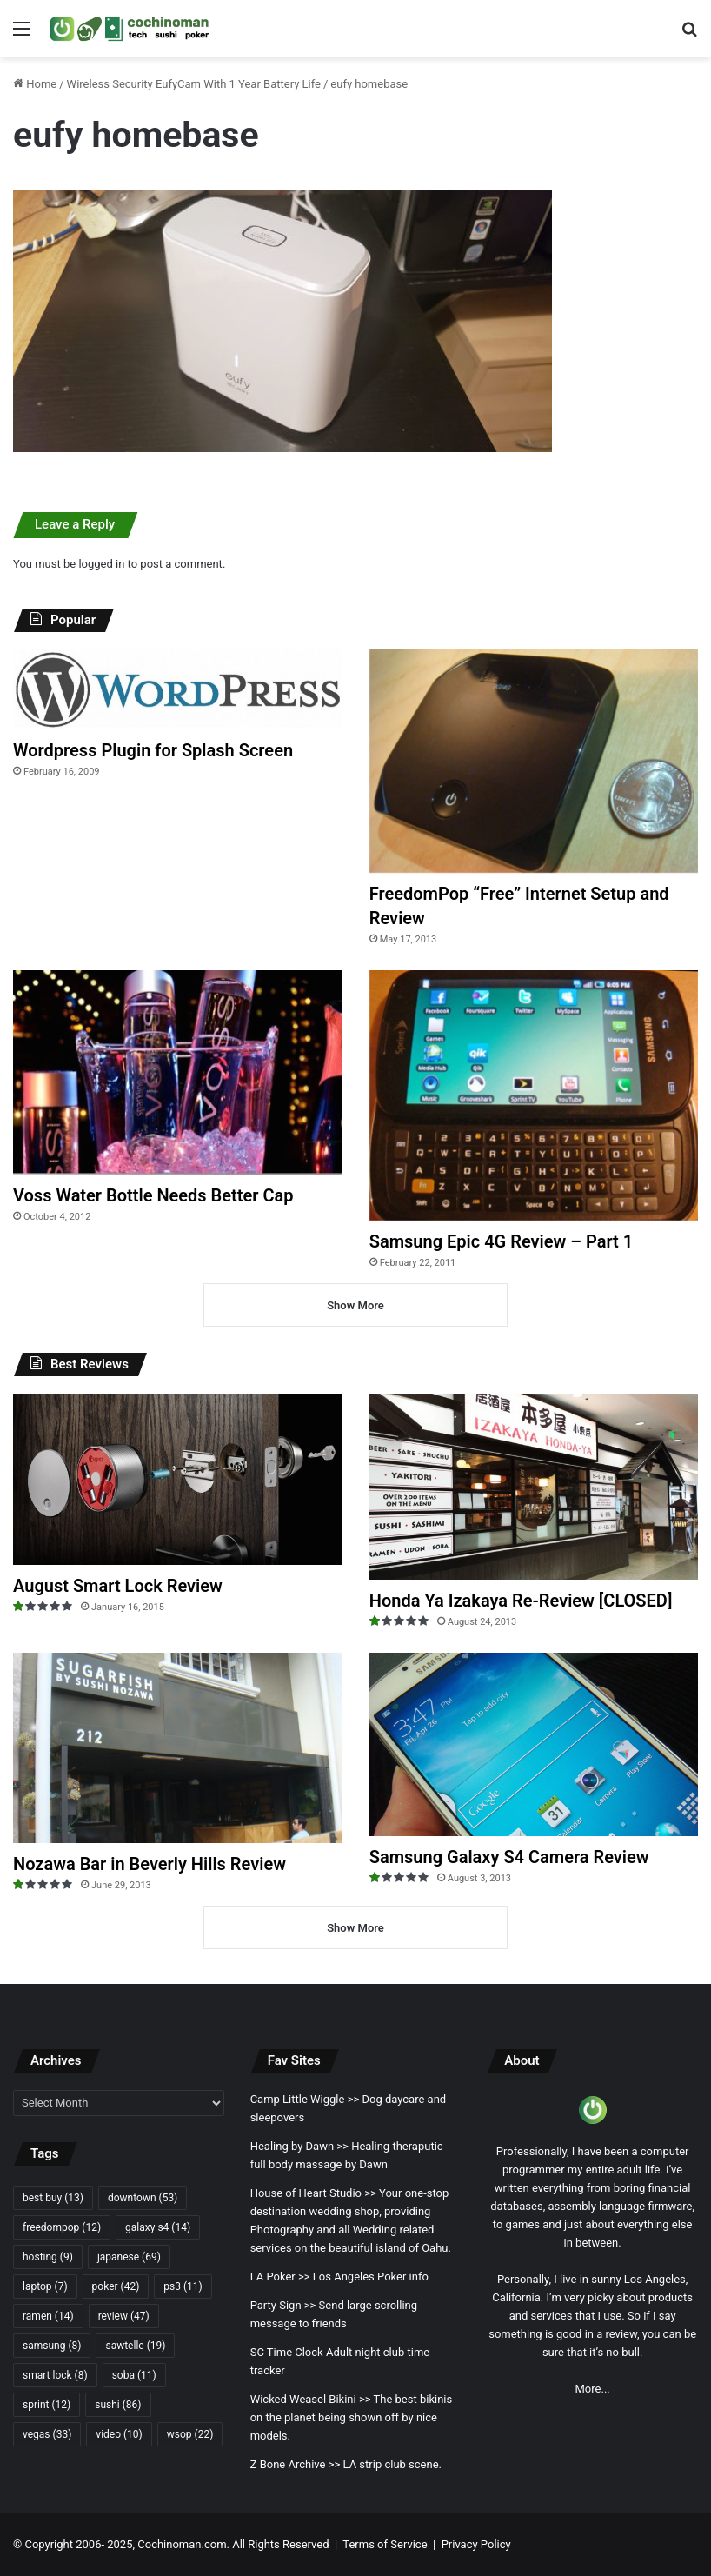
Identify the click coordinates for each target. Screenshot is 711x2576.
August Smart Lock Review (118, 1585)
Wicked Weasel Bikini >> (310, 2399)
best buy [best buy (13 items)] (53, 2198)
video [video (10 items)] (119, 2434)
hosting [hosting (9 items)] (48, 2257)
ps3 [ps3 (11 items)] (182, 2286)
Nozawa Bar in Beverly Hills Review (149, 1864)
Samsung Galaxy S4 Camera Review (509, 1857)
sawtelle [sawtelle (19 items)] (135, 2346)
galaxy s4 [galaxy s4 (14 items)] (157, 2227)
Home (34, 83)
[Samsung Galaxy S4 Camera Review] (533, 1745)
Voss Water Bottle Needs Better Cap (153, 1195)
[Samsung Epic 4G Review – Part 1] (533, 1095)
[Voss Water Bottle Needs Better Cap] (177, 1072)
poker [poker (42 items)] (116, 2286)
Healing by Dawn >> (299, 2146)
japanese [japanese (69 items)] (129, 2257)
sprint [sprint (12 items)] (46, 2405)
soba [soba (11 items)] (134, 2375)
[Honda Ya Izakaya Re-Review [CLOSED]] (533, 1486)
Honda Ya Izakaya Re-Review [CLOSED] (521, 1600)
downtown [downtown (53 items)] (142, 2198)
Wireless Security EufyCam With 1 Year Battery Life (194, 83)
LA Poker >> (280, 2276)
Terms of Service (384, 2544)
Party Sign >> (283, 2305)
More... (592, 2388)
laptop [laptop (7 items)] (45, 2286)
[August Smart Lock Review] (177, 1479)
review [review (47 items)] (124, 2316)
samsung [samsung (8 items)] (52, 2346)
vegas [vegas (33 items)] (47, 2434)
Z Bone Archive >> (295, 2464)
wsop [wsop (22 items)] (190, 2434)
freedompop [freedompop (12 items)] (62, 2227)
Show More (355, 1305)
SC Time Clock (286, 2352)
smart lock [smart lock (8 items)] (55, 2375)
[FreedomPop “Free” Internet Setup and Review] (533, 761)
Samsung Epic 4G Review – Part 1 (501, 1241)
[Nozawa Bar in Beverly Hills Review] (177, 1748)
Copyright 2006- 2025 (78, 2544)
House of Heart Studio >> (313, 2193)
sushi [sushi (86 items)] (118, 2405)
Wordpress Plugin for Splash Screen (153, 750)
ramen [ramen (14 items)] (48, 2316)
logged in (101, 563)
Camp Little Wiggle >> (305, 2099)
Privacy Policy (476, 2544)
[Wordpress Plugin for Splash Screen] (177, 689)
